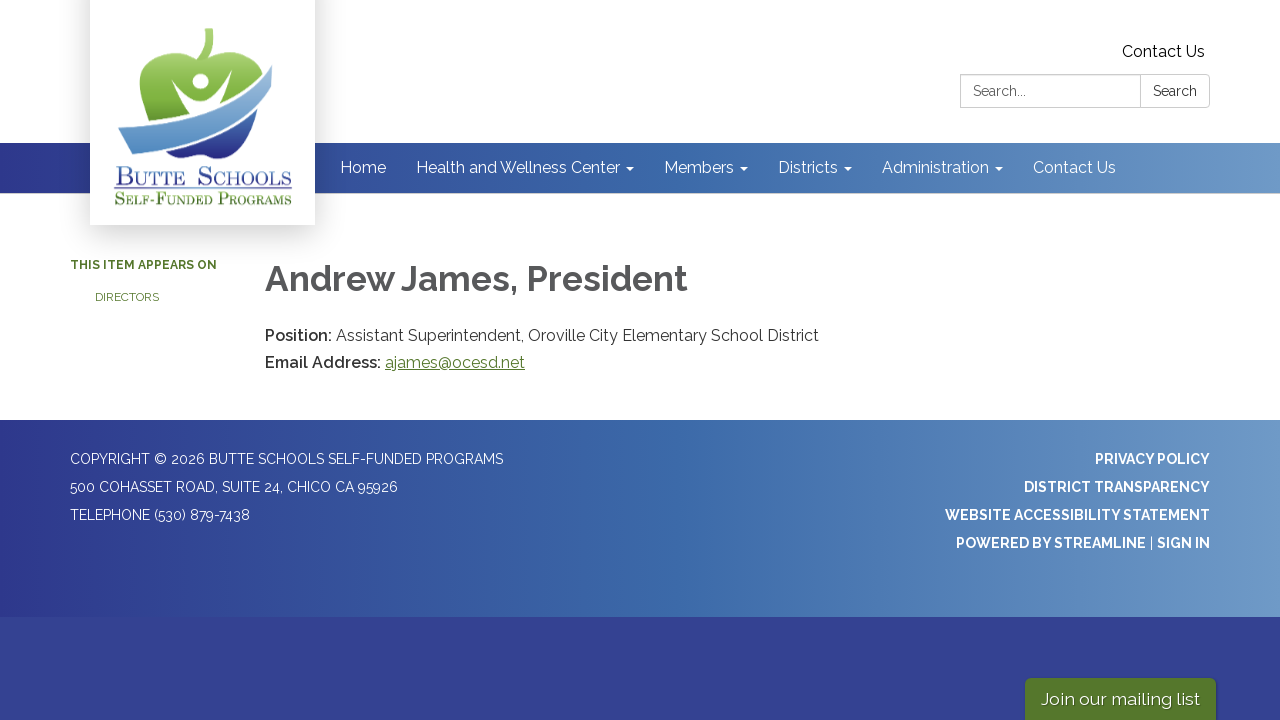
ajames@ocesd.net (455, 362)
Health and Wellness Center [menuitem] (518, 167)
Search (1175, 91)
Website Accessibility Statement (1077, 515)
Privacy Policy (1152, 459)
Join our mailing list (1120, 698)
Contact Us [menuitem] (1074, 167)
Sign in (1183, 543)
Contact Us (1163, 51)
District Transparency (1117, 487)
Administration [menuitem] (935, 167)
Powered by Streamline (1051, 543)
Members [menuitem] (699, 167)
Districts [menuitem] (808, 167)
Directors (127, 297)
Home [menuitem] (363, 167)
